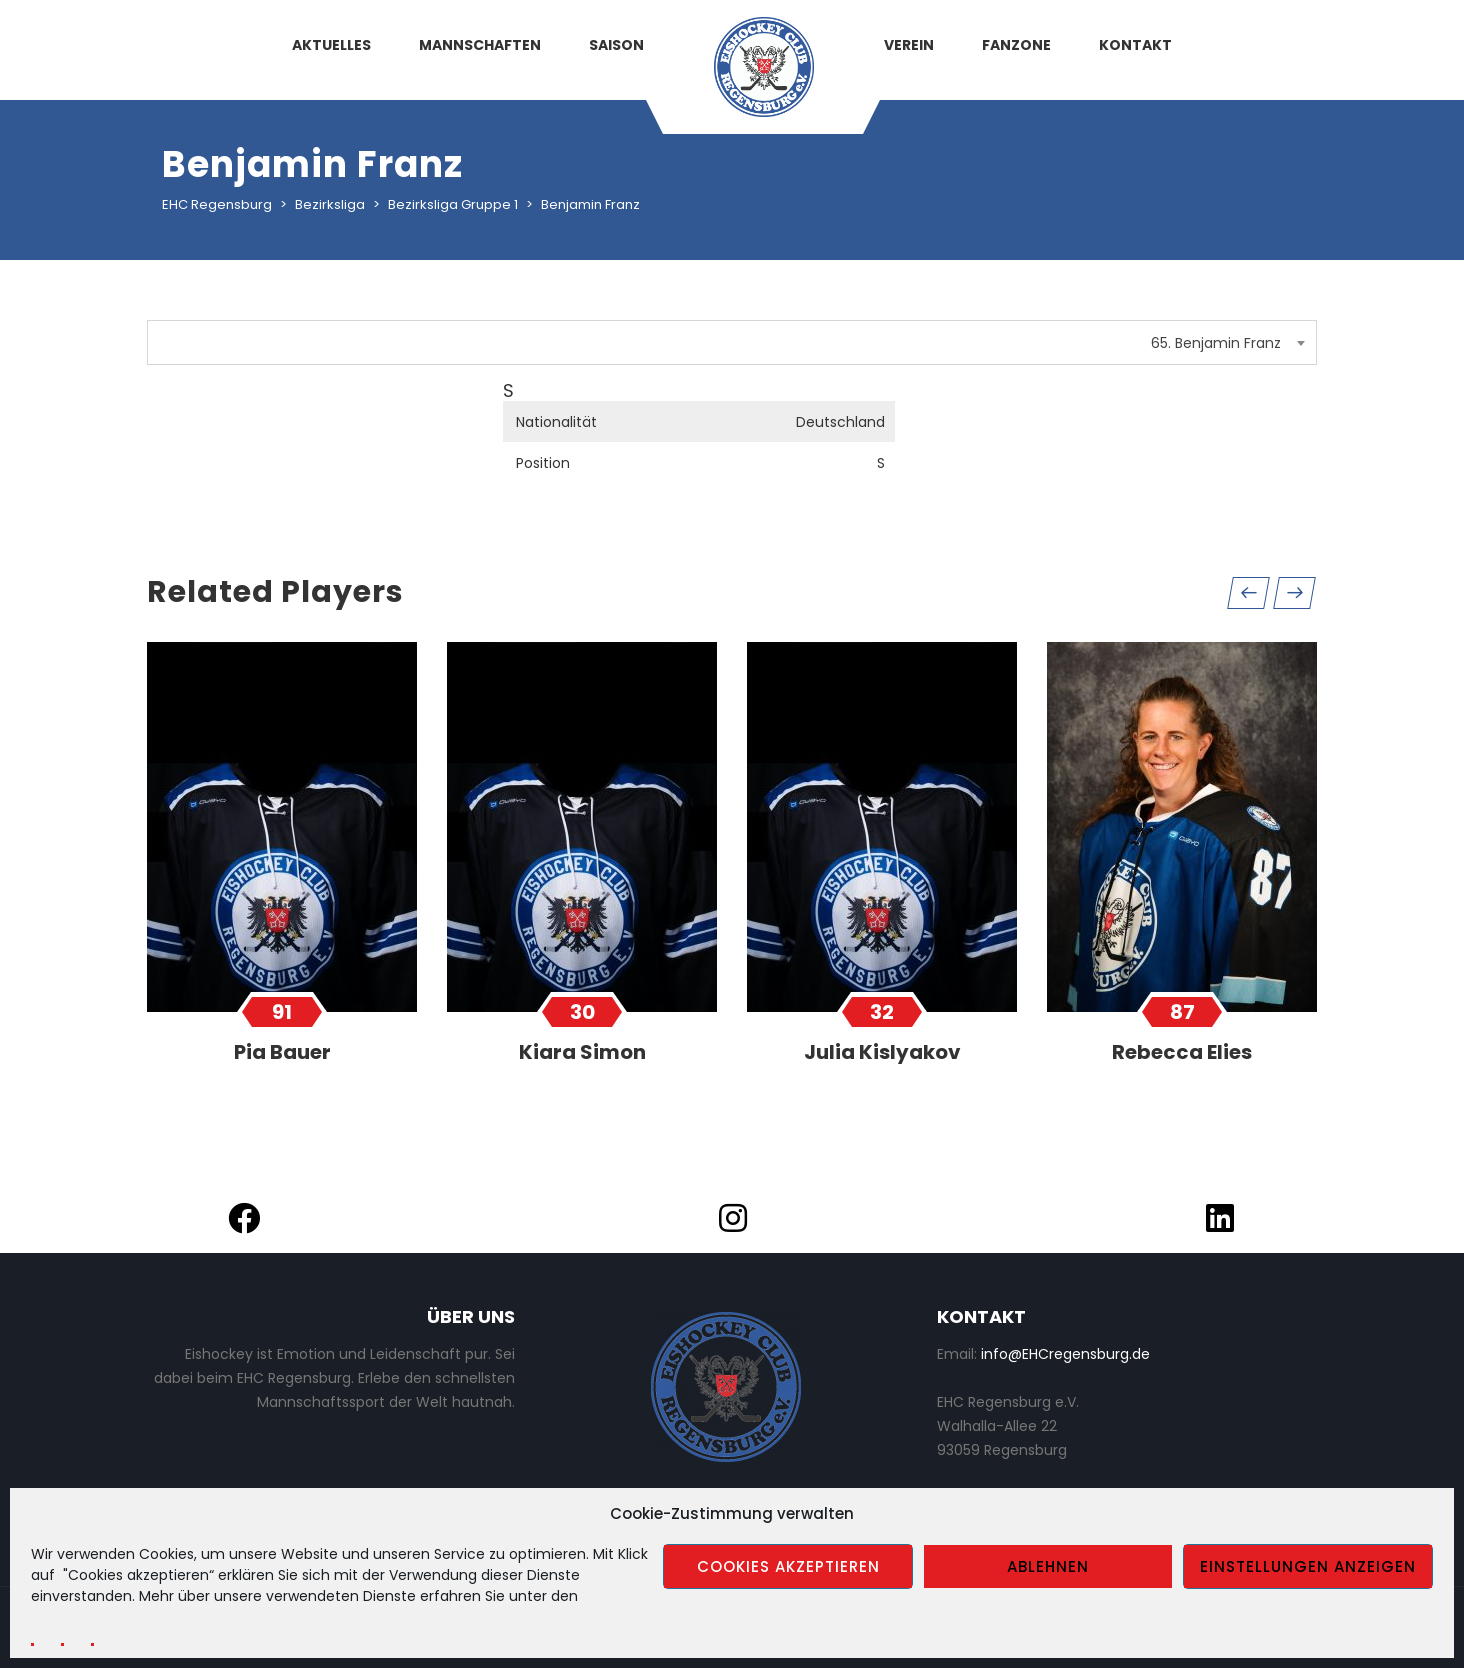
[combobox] (732, 342)
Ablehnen (1048, 1566)
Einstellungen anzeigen (1308, 1566)
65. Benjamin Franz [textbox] (1216, 343)
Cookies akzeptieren (788, 1566)
